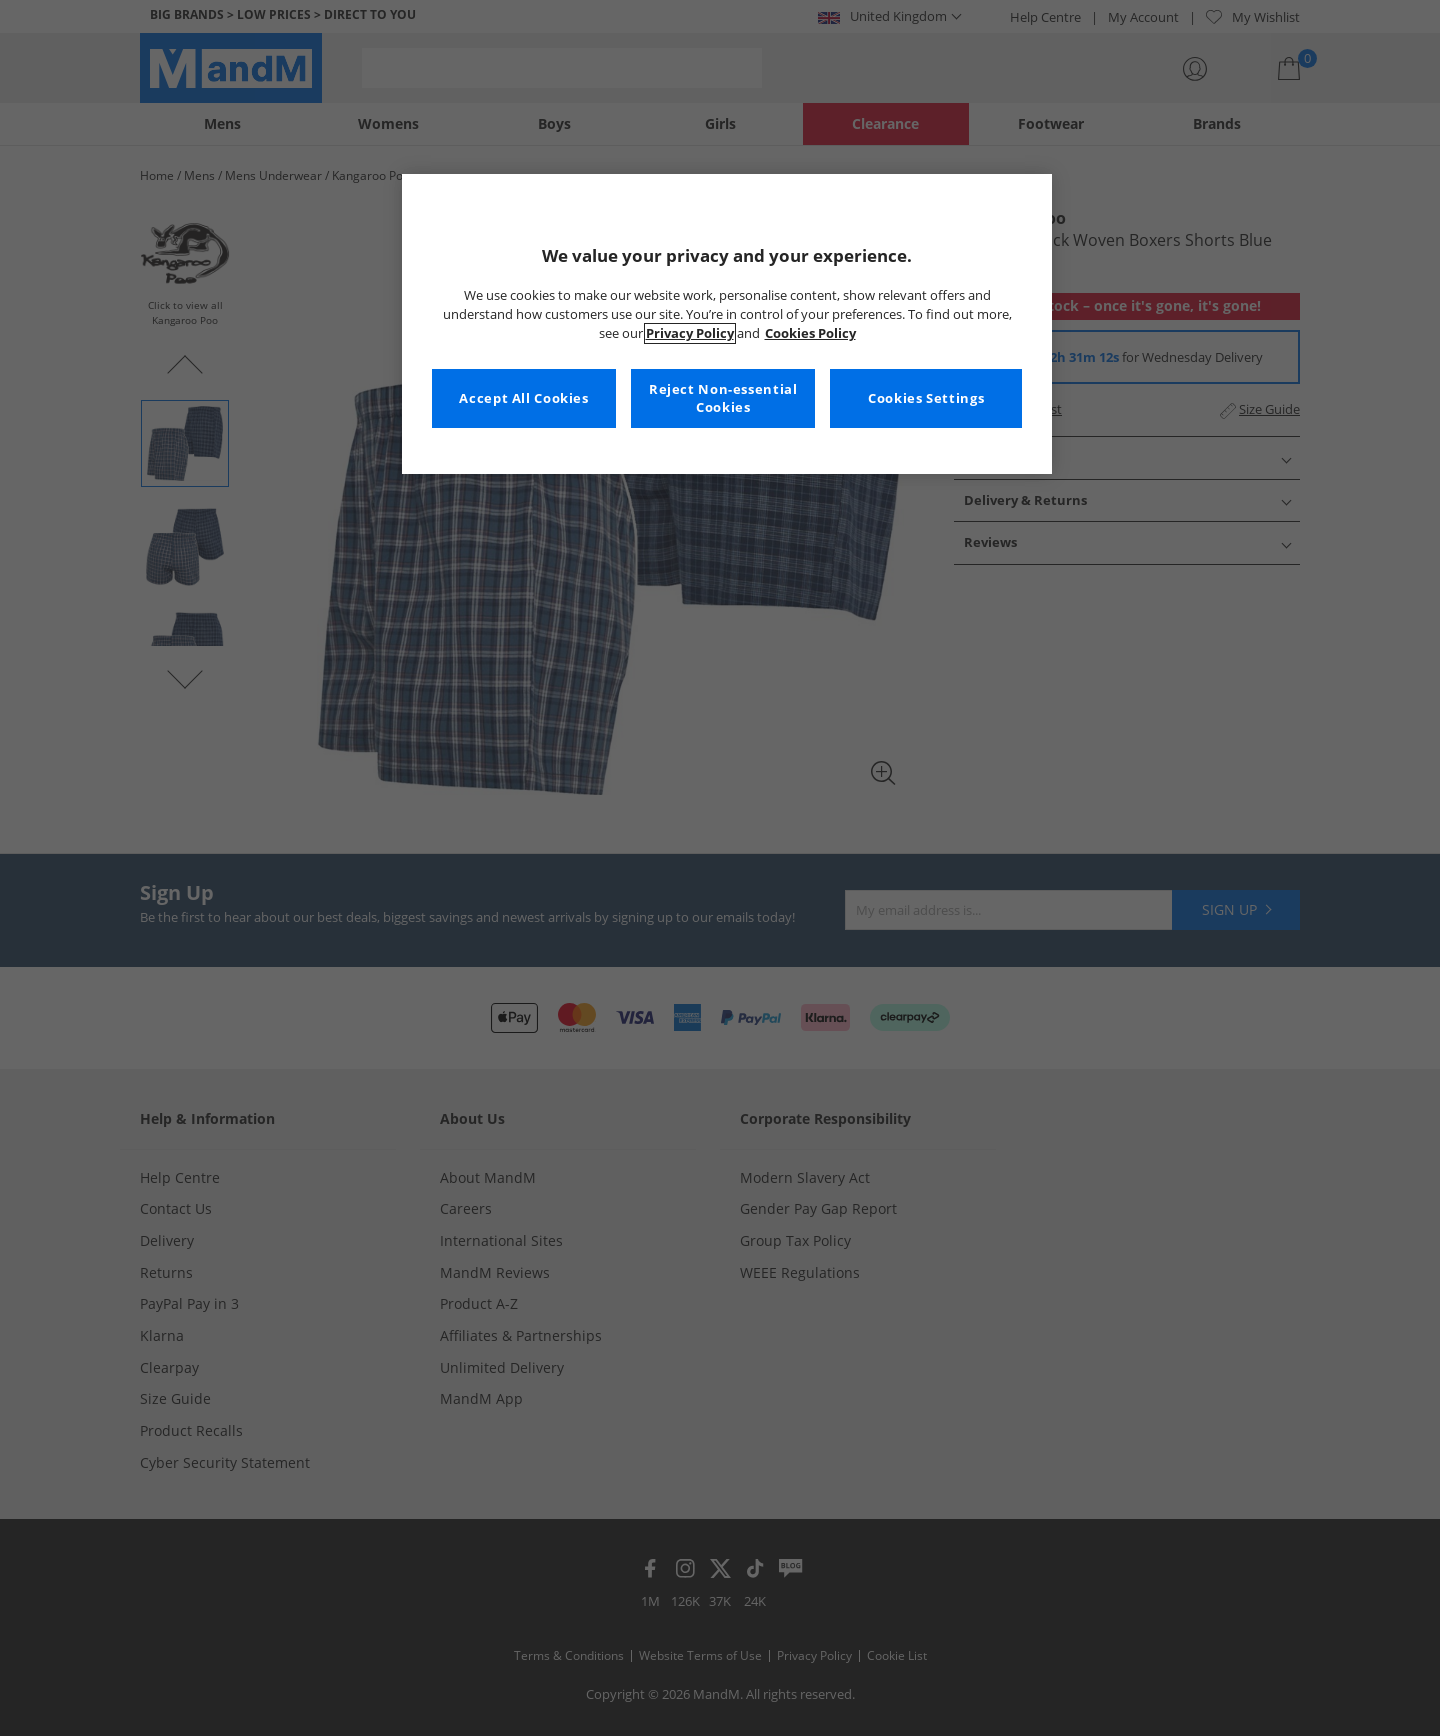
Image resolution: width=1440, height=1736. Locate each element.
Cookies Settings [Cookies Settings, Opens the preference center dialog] (926, 398)
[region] (727, 324)
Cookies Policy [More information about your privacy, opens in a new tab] (810, 333)
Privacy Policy (690, 333)
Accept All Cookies (523, 398)
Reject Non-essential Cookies (723, 398)
